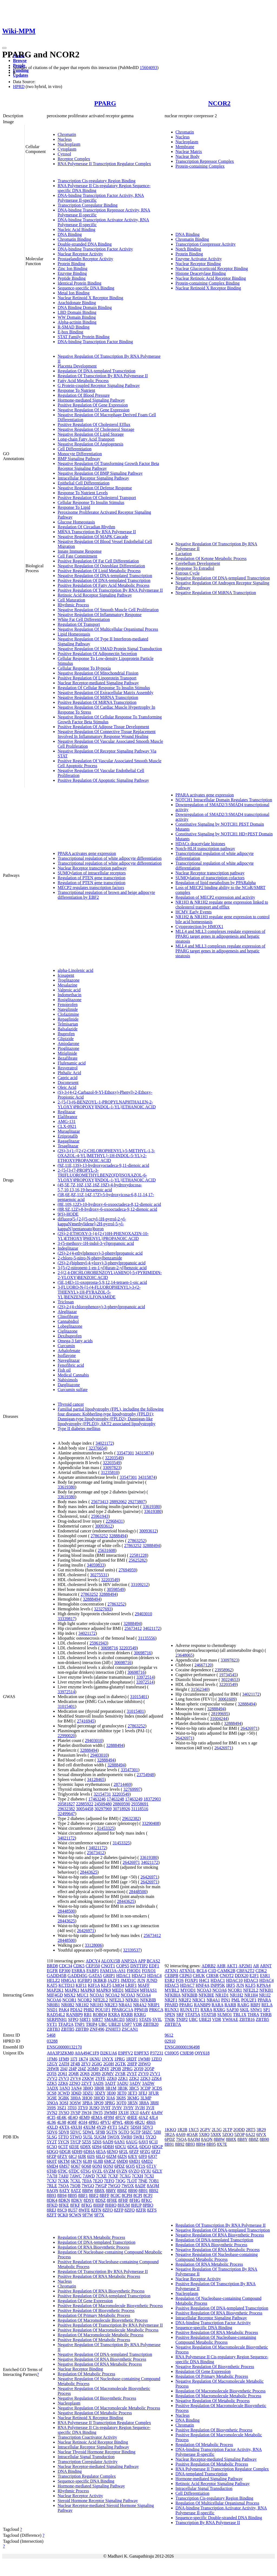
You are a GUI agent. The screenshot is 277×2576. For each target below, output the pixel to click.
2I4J (64, 2068)
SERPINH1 (57, 2019)
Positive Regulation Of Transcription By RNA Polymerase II (110, 590)
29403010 (143, 1613)
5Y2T (52, 2141)
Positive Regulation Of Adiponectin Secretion (97, 653)
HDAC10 (234, 1980)
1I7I (73, 2059)
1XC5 (194, 2129)
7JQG (121, 2180)
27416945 (85, 1721)
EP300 (65, 1970)
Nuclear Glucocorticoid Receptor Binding (212, 268)
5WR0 (126, 2137)
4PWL (117, 2122)
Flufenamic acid (72, 1063)
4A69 (181, 2134)
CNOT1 (108, 1965)
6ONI (97, 2166)
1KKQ (170, 2129)
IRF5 (230, 1985)
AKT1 (232, 1965)
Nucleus (65, 139)
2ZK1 (123, 2078)
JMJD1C (128, 1980)
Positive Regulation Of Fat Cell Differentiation (98, 561)
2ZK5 (52, 2083)
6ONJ (108, 2166)
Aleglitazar (67, 1311)
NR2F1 (171, 2000)
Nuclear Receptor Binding (198, 263)
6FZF (134, 2151)
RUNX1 (172, 2009)
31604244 (218, 1718)
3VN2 (52, 2112)
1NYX (107, 2059)
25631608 (106, 1550)
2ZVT (86, 2083)
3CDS (156, 2088)
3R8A (144, 2102)
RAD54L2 (56, 2014)
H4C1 (204, 1980)
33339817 (66, 1618)
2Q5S (52, 2073)
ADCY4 (93, 1961)
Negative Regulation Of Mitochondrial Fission (98, 673)
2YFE (100, 2078)
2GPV (205, 2129)
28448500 (137, 1891)
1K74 (83, 2059)
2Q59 (138, 2068)
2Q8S (96, 2073)
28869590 (121, 1804)
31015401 (138, 1696)
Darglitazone (69, 1384)
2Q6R (73, 2073)
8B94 (62, 2195)
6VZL (97, 2171)
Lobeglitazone (70, 1326)
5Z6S (97, 2141)
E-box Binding (70, 332)
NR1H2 (82, 2004)
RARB (230, 2004)
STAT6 (145, 2019)
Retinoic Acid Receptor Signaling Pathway (95, 595)
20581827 (66, 1804)
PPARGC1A (122, 2009)
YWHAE (230, 2019)
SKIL (244, 2009)
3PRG (109, 2102)
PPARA (264, 2000)
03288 (52, 2041)
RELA (266, 2004)
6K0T (52, 2161)
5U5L (88, 2137)
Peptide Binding (72, 278)
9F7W (88, 2215)
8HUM (124, 2205)
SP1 (266, 2009)
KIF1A (94, 1985)
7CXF (113, 2176)
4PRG (93, 2122)
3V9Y (128, 2107)
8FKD (52, 2205)
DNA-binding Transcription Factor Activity (95, 249)
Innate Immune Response (80, 551)
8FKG (86, 2205)
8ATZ (76, 2190)
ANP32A (129, 1961)
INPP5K (217, 1985)
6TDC (74, 2171)
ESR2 (170, 1980)
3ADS (98, 2083)
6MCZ (110, 2161)
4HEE (132, 2117)
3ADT (110, 2083)
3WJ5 (98, 2112)
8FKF (75, 2205)
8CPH (127, 2195)
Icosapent (66, 975)
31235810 (109, 1472)
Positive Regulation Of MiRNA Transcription (97, 702)
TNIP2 (182, 2019)
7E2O (98, 2180)
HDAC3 (139, 1975)
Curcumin (66, 1345)
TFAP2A (66, 2024)
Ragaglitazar (69, 1141)
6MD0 (122, 2161)
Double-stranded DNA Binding (85, 244)
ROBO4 (100, 2014)
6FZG (145, 2151)
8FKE (64, 2205)
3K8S (121, 2098)
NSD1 (52, 2009)
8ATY (65, 2190)
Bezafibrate (68, 1058)
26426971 (131, 1862)
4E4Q (73, 2117)
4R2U (140, 2122)
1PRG (119, 2059)
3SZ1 (62, 2107)
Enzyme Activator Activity (199, 258)
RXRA (114, 2014)
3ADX (52, 2088)
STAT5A (192, 2014)
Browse (20, 60)
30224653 (229, 1679)
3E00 (111, 2093)
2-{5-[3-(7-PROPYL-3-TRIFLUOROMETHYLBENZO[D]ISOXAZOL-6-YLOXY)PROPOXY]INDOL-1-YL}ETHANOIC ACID (107, 1175)
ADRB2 (209, 1965)
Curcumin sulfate (73, 1389)
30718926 (121, 1808)
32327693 (102, 1609)
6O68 (86, 2166)
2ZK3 (145, 2078)
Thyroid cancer (71, 1404)
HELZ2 (53, 1980)
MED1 (118, 1990)
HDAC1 (123, 1975)
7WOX (127, 2185)
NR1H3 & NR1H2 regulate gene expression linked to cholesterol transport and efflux (222, 904)
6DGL (132, 2146)
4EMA (97, 2117)
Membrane (185, 146)
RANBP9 (74, 2014)
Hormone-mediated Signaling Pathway (91, 400)
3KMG (133, 2098)
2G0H (108, 2064)
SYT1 (52, 2024)
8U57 (73, 2210)
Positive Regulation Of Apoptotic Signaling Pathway (103, 780)
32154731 (102, 1794)
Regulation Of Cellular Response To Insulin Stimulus (104, 687)
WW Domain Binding (77, 317)
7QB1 (154, 2180)
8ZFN (96, 2210)
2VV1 (155, 2073)
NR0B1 (53, 2004)
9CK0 (63, 2215)
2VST (132, 2073)
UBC (102, 2024)
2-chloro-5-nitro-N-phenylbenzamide (90, 1258)
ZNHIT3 (113, 2029)
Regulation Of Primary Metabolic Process (94, 2315)
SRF (180, 2014)
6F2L (123, 2151)
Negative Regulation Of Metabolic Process (95, 2413)
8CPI (137, 2195)
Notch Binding (188, 249)
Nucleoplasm (69, 144)
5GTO (123, 2132)
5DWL (88, 2132)
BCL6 (201, 1970)
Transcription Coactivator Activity (87, 2437)
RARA (217, 2004)
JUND (151, 1980)
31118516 (139, 1808)
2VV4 (75, 2078)
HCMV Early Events (194, 912)
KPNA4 (264, 1985)
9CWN (75, 2215)
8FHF (123, 2200)
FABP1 (92, 1970)
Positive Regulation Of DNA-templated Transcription (104, 580)
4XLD (52, 2127)
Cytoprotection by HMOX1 (199, 926)
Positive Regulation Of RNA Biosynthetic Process (101, 2291)
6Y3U (146, 2171)
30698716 (109, 1648)
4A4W (157, 2112)
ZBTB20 (151, 2024)
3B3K (122, 2088)
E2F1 (254, 1975)
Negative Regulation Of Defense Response (95, 488)
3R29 (261, 2129)
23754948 (145, 1774)
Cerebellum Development (198, 563)
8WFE (84, 2210)
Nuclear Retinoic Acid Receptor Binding (211, 278)
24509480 (103, 1804)
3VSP (75, 2112)
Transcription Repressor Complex (205, 161)
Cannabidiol (68, 1321)
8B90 (132, 2190)
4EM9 (84, 2117)
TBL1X (239, 2014)
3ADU (122, 2083)
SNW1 (256, 2009)
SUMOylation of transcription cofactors (210, 877)
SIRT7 (97, 2019)
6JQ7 (152, 2156)
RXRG (140, 2014)
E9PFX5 (141, 2053)
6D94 (97, 2146)
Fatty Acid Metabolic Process (83, 380)
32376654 (97, 1448)
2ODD (239, 2129)
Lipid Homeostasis (74, 634)
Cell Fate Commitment (77, 556)
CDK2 (261, 1970)
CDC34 (65, 1965)
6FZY (62, 2156)
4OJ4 (82, 2122)
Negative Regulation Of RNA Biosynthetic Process (102, 2359)
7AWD (89, 2176)
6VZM (110, 2171)
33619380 (66, 1487)
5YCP (75, 2141)
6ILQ (100, 2156)
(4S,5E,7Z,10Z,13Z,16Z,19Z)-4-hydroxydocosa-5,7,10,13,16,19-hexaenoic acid (100, 1187)
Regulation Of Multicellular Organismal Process (217, 2503)
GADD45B (57, 1975)
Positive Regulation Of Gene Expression (93, 405)
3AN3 (65, 2088)
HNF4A (202, 1985)
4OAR (192, 2134)
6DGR (65, 2151)
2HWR (53, 2068)
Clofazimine (68, 1014)
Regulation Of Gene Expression (85, 2300)
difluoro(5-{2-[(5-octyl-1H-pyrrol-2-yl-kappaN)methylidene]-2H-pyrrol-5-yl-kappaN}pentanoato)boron (92, 1224)
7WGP (101, 2185)
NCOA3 (128, 1995)
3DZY (100, 2093)
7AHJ (63, 2176)
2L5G (217, 2129)
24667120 (203, 1665)
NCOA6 (54, 2000)
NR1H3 (96, 2004)
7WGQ (114, 2185)
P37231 (156, 2053)
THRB (266, 2014)
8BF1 (83, 2195)
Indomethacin (69, 994)
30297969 (103, 1808)
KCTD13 (66, 1985)
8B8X (99, 2190)
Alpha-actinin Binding (77, 322)
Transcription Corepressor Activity (206, 244)
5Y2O (151, 2137)
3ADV (135, 2083)
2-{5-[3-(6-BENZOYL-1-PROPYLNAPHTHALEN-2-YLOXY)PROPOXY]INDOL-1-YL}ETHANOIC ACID (107, 1104)
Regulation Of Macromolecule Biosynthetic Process (103, 2320)
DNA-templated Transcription (201, 2473)
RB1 (88, 2014)
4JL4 (153, 2117)
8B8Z (122, 2190)
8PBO (148, 2205)
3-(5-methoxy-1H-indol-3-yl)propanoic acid (96, 1243)
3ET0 (122, 2093)
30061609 (226, 1699)
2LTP (227, 2129)
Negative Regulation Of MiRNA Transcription (98, 697)
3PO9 (98, 2102)
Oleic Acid (67, 1087)
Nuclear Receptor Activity (80, 254)
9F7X (99, 2215)
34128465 (95, 1779)
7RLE (52, 2185)
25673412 (133, 1628)
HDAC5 (172, 1985)
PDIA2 (76, 2009)
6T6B (52, 2171)
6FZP (51, 2156)
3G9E (52, 2098)
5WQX (113, 2137)
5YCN (63, 2141)
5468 (51, 2035)
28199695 (219, 1713)
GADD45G (78, 1975)
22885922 (84, 1804)
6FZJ (155, 2151)
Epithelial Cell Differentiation (84, 483)
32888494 (117, 1535)
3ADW (148, 2083)
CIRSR (212, 1975)
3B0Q (88, 2088)
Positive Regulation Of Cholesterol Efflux (94, 424)
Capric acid (67, 1077)
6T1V (151, 2166)
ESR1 (265, 1975)
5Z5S (86, 2141)
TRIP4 (91, 2024)
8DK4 (52, 2200)
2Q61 (62, 2073)
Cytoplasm (67, 149)
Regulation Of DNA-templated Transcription (97, 371)
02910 (170, 2041)
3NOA (52, 2102)
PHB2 (89, 2009)
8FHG (134, 2200)
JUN (141, 1980)
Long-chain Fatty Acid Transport (86, 439)
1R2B (182, 2129)
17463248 (115, 1799)
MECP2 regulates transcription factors (91, 887)
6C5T (63, 2146)
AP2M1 (245, 1965)
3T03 (72, 2107)
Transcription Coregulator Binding (88, 205)
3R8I (154, 2102)
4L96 (51, 2122)
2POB (115, 2068)
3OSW (75, 2102)
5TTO (63, 2137)
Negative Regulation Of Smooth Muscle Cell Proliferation (108, 609)
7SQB (75, 2185)
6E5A (100, 2151)
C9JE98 (187, 2053)
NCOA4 (143, 1995)
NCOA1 (97, 1995)
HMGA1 (69, 1980)
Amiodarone (68, 1043)
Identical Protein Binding (79, 283)
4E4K (62, 2117)
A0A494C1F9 (87, 2053)
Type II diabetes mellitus (79, 1428)
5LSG (52, 2137)
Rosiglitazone (69, 999)
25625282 (137, 1560)
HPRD (19, 86)
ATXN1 (172, 1970)
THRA (253, 2014)
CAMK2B (226, 1970)
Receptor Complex (74, 159)
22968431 (114, 1521)
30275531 (98, 1574)
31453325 (105, 1828)
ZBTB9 (82, 2029)
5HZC (146, 2132)
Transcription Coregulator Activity (88, 2461)
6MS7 (64, 2166)
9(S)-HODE (68, 1214)
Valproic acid (69, 990)
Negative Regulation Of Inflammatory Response (99, 614)
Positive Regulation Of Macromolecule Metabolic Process (108, 2330)
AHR (221, 1965)
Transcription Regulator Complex (87, 2476)
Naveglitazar (69, 1360)
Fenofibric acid (71, 1365)
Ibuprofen (66, 1033)
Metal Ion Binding (74, 293)
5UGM (100, 2137)
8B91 (143, 2190)
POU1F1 (103, 2009)
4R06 (129, 2122)
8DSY (89, 2200)
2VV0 (143, 2073)
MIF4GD (55, 1995)
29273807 (136, 1501)
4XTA (64, 2127)
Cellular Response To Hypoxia (84, 668)
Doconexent (68, 1082)
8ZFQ (129, 2210)
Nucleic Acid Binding (76, 229)
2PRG (127, 2068)
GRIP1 (109, 1975)
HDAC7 (187, 1985)
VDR (137, 2024)
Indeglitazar (68, 1248)
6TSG (86, 2171)
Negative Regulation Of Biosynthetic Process (97, 2398)
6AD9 (108, 2141)
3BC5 (134, 2088)
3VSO (63, 2112)
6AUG (132, 2141)
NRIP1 (154, 2004)
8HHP (98, 2205)
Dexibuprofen (70, 1336)
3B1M (110, 2088)
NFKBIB (148, 2000)
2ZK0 (112, 2078)
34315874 (143, 1453)
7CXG (125, 2176)
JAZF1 (114, 1980)
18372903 (152, 1799)
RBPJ (255, 2004)
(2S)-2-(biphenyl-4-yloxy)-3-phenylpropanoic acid (102, 1263)
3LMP (145, 2098)
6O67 (76, 2166)
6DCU (120, 2146)
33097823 (111, 1467)
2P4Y (104, 2068)
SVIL (157, 2019)
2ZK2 (134, 2078)
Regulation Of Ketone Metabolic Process (211, 558)
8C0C (116, 2195)
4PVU (105, 2122)
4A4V (145, 2112)
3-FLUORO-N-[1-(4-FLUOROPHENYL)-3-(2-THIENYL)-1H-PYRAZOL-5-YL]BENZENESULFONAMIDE (99, 1292)
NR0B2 (67, 2004)
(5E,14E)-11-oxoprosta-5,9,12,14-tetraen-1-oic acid (102, 1282)
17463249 (133, 1799)
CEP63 (185, 1975)
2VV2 (52, 2078)
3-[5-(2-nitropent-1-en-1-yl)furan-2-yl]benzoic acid (102, 1267)
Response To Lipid (74, 507)
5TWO (76, 2137)
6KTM (64, 2161)
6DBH (108, 2146)
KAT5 (52, 1985)
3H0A (75, 2098)
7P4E (143, 2180)
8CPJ (148, 2195)
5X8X (215, 2134)
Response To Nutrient (76, 390)
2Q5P (149, 2068)
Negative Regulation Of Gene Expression (94, 410)
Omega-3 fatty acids (75, 1341)
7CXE (101, 2176)
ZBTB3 (53, 2029)
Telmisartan (68, 1024)
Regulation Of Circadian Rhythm (86, 527)
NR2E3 (110, 2004)
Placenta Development (77, 366)
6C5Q (52, 2146)
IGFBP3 (85, 1980)
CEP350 (92, 1965)
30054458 (84, 1808)
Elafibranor (67, 1116)
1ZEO (156, 2059)
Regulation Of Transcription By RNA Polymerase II (103, 375)
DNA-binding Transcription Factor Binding (95, 341)
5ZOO (227, 2134)
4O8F (72, 2122)
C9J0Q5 (172, 2053)
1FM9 (63, 2059)
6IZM (111, 2156)
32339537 (131, 1950)
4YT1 (112, 2127)
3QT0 (121, 2102)
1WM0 (144, 2059)
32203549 (113, 1457)
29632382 (66, 1808)
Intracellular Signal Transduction (86, 2456)
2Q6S (85, 2073)
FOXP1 (191, 1980)
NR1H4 (251, 1995)
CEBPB (172, 1975)
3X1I (134, 2112)
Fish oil (64, 1370)
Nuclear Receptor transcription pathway (92, 868)
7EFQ (109, 2180)
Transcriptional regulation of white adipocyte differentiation (109, 858)
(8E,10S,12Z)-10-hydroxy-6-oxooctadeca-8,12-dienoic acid (109, 1204)
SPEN (170, 2014)
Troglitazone (69, 980)
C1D (212, 1970)
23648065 (184, 1655)
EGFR (52, 1970)
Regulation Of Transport (79, 624)
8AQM (153, 2185)
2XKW (88, 2078)
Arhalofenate (69, 1350)
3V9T (106, 2107)
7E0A (87, 2180)
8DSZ (100, 2200)
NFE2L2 (100, 2000)
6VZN (121, 2171)
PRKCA (156, 2009)
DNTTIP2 (139, 1965)
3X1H (123, 2112)
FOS (180, 1980)
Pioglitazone (68, 1048)
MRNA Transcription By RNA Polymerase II (97, 531)
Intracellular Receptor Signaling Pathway (93, 478)
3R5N (132, 2102)
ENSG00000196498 (182, 2047)
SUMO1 (224, 2014)
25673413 (99, 1501)
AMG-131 (67, 1121)
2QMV (108, 2073)
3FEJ (142, 2093)
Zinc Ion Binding (72, 268)
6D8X (85, 2146)
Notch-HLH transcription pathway (205, 848)
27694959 (127, 1570)
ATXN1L (187, 1970)
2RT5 (250, 2129)
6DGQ (52, 2151)
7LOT (132, 2180)
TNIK (170, 2019)
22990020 (66, 1735)
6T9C (62, 2171)
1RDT (131, 2059)
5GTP (135, 2132)
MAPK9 (103, 1990)
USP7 (127, 2024)
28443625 (88, 1872)
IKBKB (100, 1980)
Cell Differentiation (74, 449)
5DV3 (147, 2127)
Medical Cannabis (73, 1375)
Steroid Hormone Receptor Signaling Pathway (98, 2500)
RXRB (127, 2014)
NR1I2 (265, 1995)
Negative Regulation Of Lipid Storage (91, 434)
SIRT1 (85, 2019)
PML (235, 2000)
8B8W (87, 2190)
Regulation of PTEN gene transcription (92, 877)
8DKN (64, 2200)
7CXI (149, 2176)
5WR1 (138, 2137)
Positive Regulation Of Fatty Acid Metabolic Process (104, 585)
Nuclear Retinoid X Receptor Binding (90, 297)
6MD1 (134, 2161)
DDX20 (242, 1975)
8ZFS (152, 2210)
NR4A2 (140, 2004)
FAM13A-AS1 (113, 1970)
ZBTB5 (67, 2029)
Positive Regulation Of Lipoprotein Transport (97, 678)
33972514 (145, 1677)
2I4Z (82, 2068)
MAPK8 (87, 1990)
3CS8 (52, 2093)
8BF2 (93, 2195)
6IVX (261, 2134)
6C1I (153, 2141)
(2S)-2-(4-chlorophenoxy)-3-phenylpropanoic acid (101, 1306)
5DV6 (52, 2132)
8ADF (140, 2185)
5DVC (75, 2132)
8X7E (222, 2144)
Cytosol (64, 154)
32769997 (132, 1789)
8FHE (112, 2200)
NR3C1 (199, 2000)
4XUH (76, 2127)
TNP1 (79, 2024)
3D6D (76, 2093)
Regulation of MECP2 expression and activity (215, 897)
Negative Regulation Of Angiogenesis (90, 444)
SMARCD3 (114, 2019)
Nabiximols (68, 1379)
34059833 (95, 1565)
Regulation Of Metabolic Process (86, 2374)
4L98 (61, 2122)
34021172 (104, 1443)
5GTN (111, 2132)
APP (142, 1961)
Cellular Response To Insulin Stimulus (91, 502)
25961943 (99, 1516)
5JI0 (157, 2132)
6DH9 (77, 2151)
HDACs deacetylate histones (200, 843)
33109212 (139, 1584)
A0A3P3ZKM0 (60, 2053)
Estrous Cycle (188, 573)
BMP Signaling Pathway (79, 458)
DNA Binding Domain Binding (85, 307)
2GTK (120, 2064)
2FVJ (86, 2064)
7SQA (63, 2185)
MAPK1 (72, 1990)
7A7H (52, 2176)
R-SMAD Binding (74, 327)
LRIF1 (131, 1985)
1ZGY (52, 2064)
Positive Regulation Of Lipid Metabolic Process (99, 570)
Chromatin (67, 134)
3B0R (99, 2088)
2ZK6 (63, 2083)
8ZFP (118, 2210)
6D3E (74, 2146)
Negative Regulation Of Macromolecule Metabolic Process (109, 2408)
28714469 (122, 1784)
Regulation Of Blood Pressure (84, 395)
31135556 (146, 1638)
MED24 (132, 1990)
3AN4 (76, 2088)
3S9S (51, 2107)
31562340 (199, 1689)
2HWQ (144, 2064)
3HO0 (87, 2098)
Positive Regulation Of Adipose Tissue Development (103, 726)
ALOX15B (110, 1961)
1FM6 (52, 2059)
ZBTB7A (173, 2024)
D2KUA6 (108, 2053)
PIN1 (225, 2000)
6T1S (141, 2166)
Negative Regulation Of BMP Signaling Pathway (100, 473)
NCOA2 (112, 1995)
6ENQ (112, 2151)
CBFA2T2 (245, 1970)
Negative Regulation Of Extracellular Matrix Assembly (105, 692)
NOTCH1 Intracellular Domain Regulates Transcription (224, 799)
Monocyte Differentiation (80, 453)
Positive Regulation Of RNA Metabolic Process (99, 2276)
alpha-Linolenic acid (75, 970)
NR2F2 (185, 2000)
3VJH (140, 2107)
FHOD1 (134, 1970)
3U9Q (94, 2107)
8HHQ (111, 2205)
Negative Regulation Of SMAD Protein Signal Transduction (110, 648)
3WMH (110, 2112)
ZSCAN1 (130, 2029)
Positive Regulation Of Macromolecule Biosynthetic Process (110, 2305)
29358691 (140, 1804)
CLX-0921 (67, 1126)
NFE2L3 (116, 2000)
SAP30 (232, 2009)
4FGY (120, 2117)
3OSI (63, 2102)
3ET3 (132, 2093)
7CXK (63, 2180)
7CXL (75, 2180)
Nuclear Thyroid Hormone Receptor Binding (97, 2452)
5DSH (135, 2127)
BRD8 (52, 1965)
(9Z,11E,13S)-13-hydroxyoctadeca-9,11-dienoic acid (103, 1165)
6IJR (82, 2156)
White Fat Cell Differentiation (84, 619)
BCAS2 (153, 1961)
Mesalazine (67, 985)
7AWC (75, 2176)
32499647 (66, 1813)
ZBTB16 (247, 2019)
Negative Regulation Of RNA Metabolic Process (100, 2364)
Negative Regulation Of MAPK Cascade (93, 536)
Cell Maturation (71, 600)
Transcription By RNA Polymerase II (208, 2522)
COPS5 (122, 1965)
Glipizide (66, 1038)
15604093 (148, 67)
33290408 (150, 1823)
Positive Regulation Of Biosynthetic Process (96, 2310)
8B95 (72, 2195)
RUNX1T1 (189, 2009)
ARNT (266, 1965)
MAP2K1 (55, 1990)
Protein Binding (71, 263)
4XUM (89, 2127)
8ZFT (52, 2215)
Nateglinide (68, 1009)
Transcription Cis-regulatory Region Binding (97, 180)
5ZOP (239, 2134)
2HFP (132, 2064)
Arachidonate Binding (77, 302)
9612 (169, 2035)
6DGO (145, 2146)
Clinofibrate (68, 1316)
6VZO (134, 2171)
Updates (20, 75)
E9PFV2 (125, 2053)
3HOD (99, 2098)
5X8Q (204, 2134)
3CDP (145, 2088)
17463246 (96, 1799)
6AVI (143, 2141)
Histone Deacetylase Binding (201, 273)
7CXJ (52, 2180)
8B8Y (111, 2190)
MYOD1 (188, 1990)
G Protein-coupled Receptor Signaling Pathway (99, 385)
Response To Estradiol (195, 568)
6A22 (250, 2134)
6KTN (76, 2161)
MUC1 (82, 1995)
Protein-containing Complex (200, 166)
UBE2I (114, 2024)
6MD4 (52, 2166)
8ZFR (141, 2210)
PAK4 (64, 2009)
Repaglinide (68, 1019)
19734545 (227, 1674)
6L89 (87, 2161)
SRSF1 (132, 2019)
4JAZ (143, 2117)
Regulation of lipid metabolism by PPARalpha (216, 882)
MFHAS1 (148, 1990)
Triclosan (66, 1302)
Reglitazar (66, 1111)
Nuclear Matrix (189, 151)
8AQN (52, 2190)
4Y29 (101, 2127)
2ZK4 (156, 2078)
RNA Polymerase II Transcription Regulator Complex (104, 163)
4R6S (151, 2122)
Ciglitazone (68, 1331)
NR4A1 (125, 2004)
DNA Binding (70, 234)
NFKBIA (173, 1995)
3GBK (63, 2098)
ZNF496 (97, 2029)
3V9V (117, 2107)
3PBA (87, 2102)
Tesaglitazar (68, 1146)
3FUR (153, 2093)
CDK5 (79, 1965)
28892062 (118, 1501)
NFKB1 (132, 2000)
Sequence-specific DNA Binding (86, 288)
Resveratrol (68, 1068)
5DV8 (63, 2132)
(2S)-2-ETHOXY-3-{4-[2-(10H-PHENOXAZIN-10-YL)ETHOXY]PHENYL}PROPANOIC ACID (103, 1236)
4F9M (108, 2117)
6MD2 (147, 2161)
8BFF (104, 2195)
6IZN (122, 2156)
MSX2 (69, 1995)
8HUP (136, 2205)
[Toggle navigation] (4, 48)
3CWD (63, 2093)
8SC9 (62, 2210)
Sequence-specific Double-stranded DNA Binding (219, 2517)
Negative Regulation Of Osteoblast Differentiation (101, 566)
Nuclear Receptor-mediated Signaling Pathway (98, 682)
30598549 (115, 1589)
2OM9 (93, 2068)
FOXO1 (149, 1970)
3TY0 (83, 2107)
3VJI (150, 2107)
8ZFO (108, 2210)
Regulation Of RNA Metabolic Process (91, 2237)
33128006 (93, 1945)
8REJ (51, 2210)
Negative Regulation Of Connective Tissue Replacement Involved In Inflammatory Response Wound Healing (107, 734)
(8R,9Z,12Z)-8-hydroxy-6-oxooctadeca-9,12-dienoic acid (107, 1209)
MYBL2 (172, 1990)
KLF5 (106, 1985)
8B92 (154, 2190)
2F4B (75, 2064)
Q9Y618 (202, 2053)
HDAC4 (154, 1975)
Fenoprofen (68, 1004)
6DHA (89, 2151)
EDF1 (154, 1965)
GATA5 (95, 1975)
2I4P (73, 2068)
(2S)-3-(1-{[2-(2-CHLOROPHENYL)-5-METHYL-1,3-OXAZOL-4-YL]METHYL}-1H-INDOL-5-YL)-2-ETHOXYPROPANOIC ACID (106, 1155)
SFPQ (73, 2019)
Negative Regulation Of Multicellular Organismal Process (108, 629)
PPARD (171, 2004)
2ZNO (74, 2083)
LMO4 (118, 1985)
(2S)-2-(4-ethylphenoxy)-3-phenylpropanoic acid (100, 1253)
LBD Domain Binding (77, 312)
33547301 (125, 1453)
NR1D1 (222, 1995)
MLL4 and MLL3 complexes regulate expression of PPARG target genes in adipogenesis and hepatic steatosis (220, 936)
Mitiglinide (67, 1053)
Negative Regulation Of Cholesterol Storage (96, 429)
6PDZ (119, 2166)
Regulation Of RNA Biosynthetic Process (94, 2247)
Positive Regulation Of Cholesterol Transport (97, 497)
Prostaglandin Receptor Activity (85, 258)
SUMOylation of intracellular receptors (92, 873)
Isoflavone (67, 1355)
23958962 (223, 1670)
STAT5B (208, 2014)
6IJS (91, 2156)
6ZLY (157, 2171)
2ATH (64, 2064)
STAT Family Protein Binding (84, 336)
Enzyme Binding (72, 273)
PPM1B (141, 2009)
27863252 (99, 1535)
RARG (243, 2004)
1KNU (95, 2059)
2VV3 (63, 2078)
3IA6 (110, 2098)
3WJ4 (86, 2112)
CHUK (199, 1975)
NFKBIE (206, 1995)
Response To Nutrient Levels (83, 492)
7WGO (87, 2185)
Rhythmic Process (73, 605)
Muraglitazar (69, 1131)
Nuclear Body (188, 156)
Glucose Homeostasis (76, 522)
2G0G (97, 2064)
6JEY (132, 2156)
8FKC (146, 2200)
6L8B (98, 2161)
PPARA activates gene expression (87, 853)
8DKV (77, 2200)
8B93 (51, 2195)
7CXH (137, 2176)
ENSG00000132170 (64, 2047)
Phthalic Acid (69, 1072)
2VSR (120, 2073)
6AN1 (119, 2141)
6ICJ (73, 2156)
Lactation (184, 553)
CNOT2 (227, 1975)
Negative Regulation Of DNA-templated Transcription (105, 575)
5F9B (100, 2132)
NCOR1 (69, 2000)
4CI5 (51, 2117)
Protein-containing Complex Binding (208, 283)
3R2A (170, 2134)
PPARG (105, 103)
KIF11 (81, 1985)
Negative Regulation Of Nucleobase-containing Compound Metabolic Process (217, 2257)
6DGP (157, 2146)
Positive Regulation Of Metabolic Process (94, 2339)
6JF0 (142, 2156)
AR (256, 1965)
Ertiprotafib (68, 1136)
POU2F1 (249, 2000)
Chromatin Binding (74, 239)
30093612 (103, 1526)
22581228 (138, 1555)
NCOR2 (219, 103)
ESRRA (78, 1970)
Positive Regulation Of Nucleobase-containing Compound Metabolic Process (216, 2339)
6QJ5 (130, 2166)
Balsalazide (68, 1029)
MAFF (144, 1985)
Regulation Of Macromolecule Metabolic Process (100, 2335)
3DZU (88, 2093)
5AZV (123, 2127)
